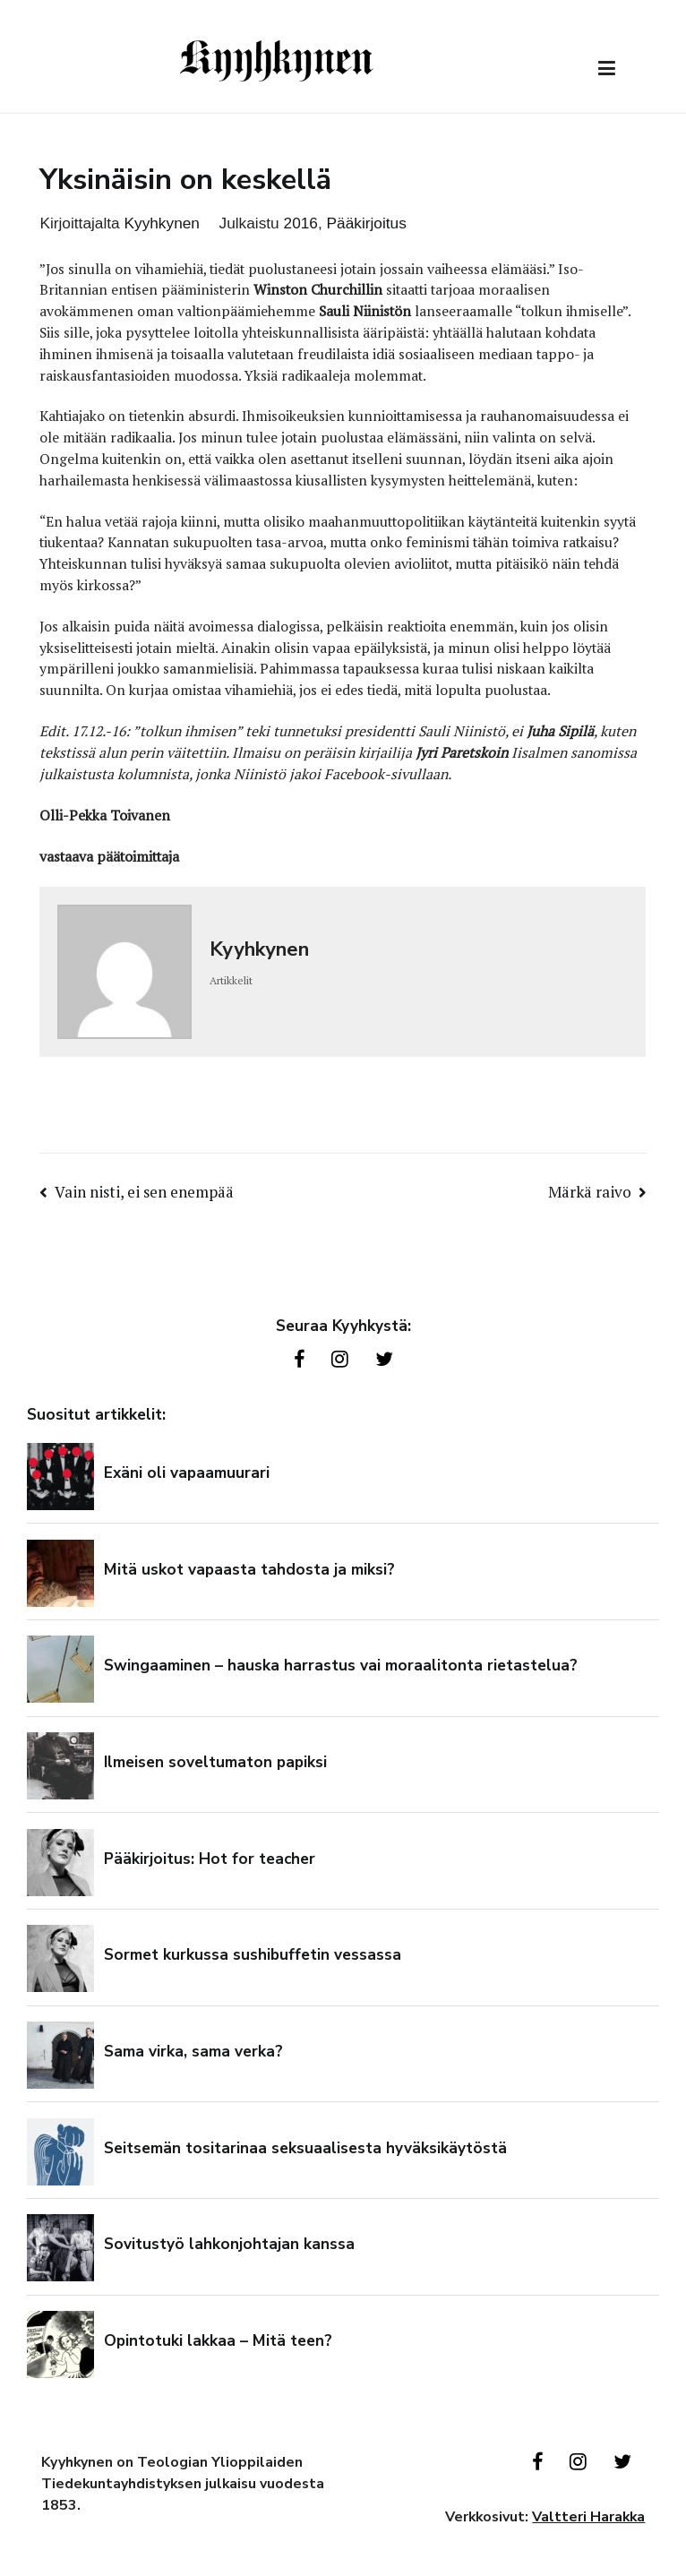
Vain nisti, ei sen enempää (144, 1191)
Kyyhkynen (161, 223)
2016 (301, 223)
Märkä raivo (589, 1191)
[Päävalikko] (606, 69)
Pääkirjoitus (367, 223)
